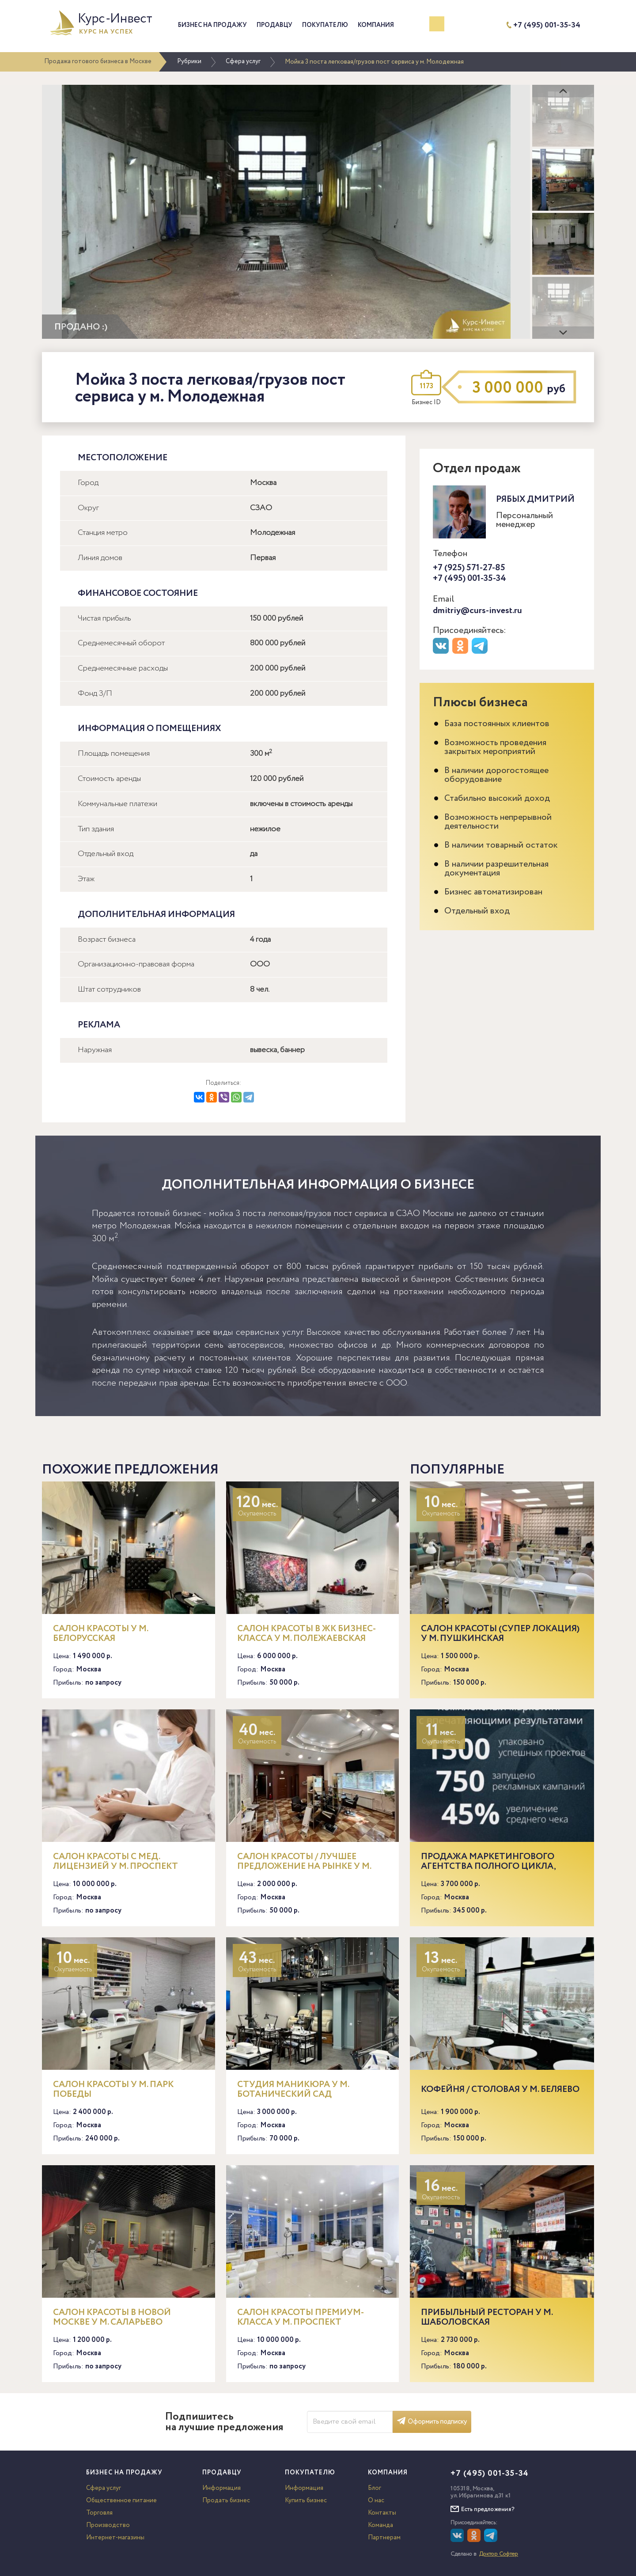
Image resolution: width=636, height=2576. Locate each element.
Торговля (99, 2512)
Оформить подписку (432, 2421)
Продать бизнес (226, 2500)
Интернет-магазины (115, 2537)
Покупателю (325, 25)
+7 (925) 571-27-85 (469, 567)
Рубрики (189, 61)
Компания (376, 25)
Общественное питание (121, 2500)
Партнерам (384, 2537)
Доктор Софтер (498, 2554)
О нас (376, 2500)
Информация (221, 2488)
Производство (108, 2525)
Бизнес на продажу (212, 25)
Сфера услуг (243, 61)
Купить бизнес (306, 2500)
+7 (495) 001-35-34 (546, 25)
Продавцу (274, 25)
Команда (380, 2525)
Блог (374, 2488)
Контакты (382, 2512)
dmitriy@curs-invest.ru (477, 610)
